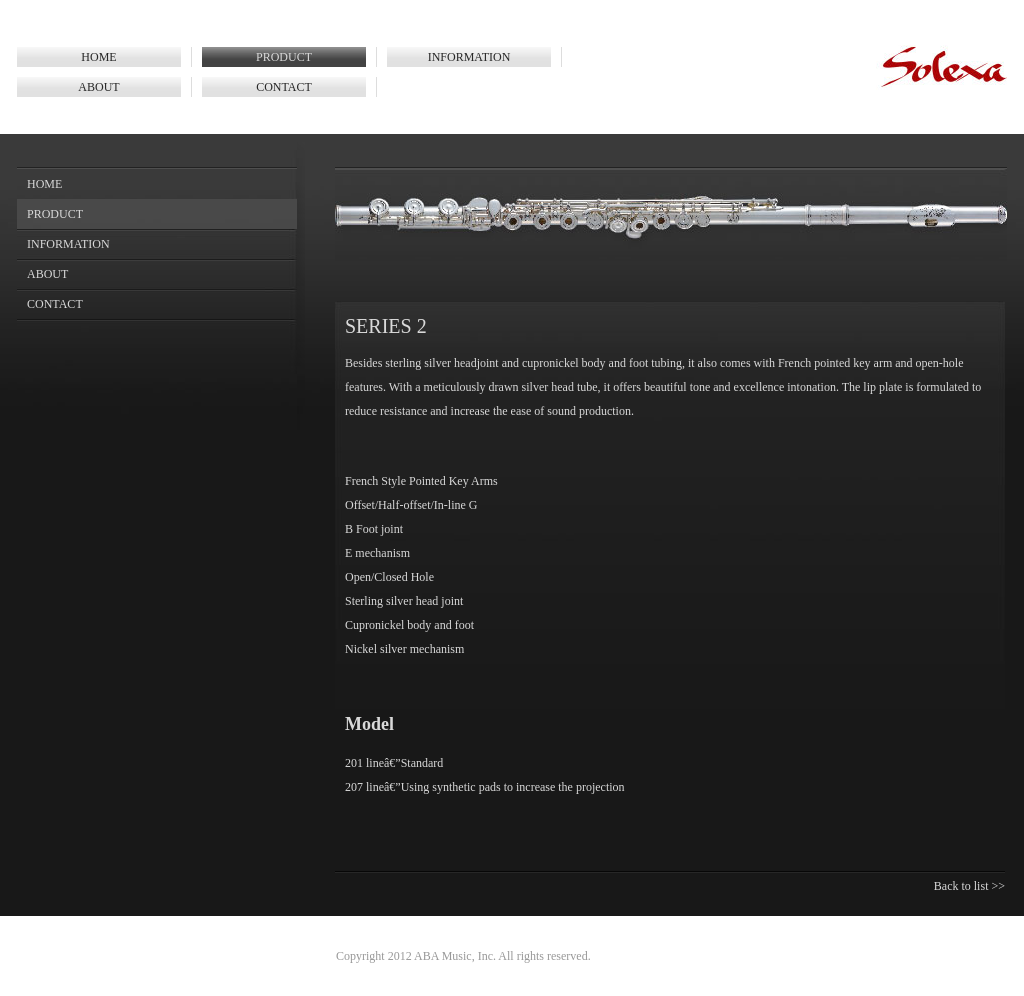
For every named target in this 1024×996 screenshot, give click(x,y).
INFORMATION (469, 57)
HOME (98, 57)
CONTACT (284, 87)
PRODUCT (284, 57)
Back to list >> (969, 886)
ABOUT (98, 87)
